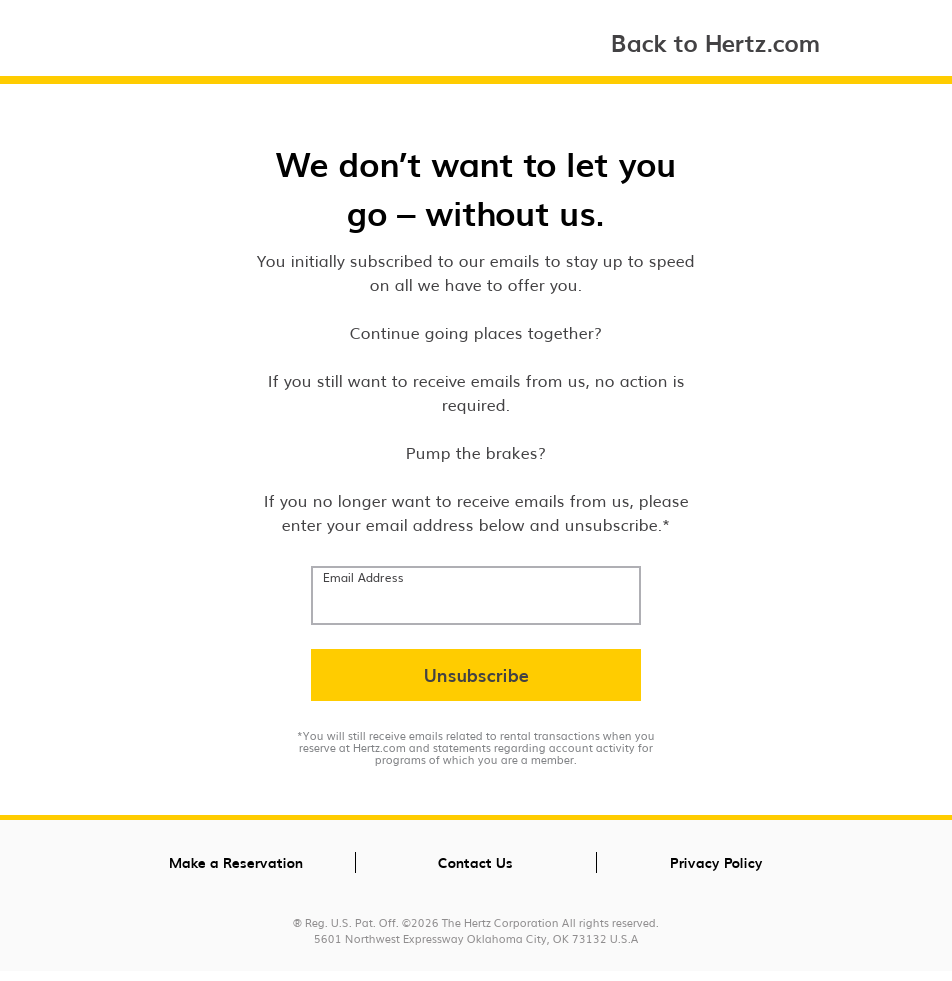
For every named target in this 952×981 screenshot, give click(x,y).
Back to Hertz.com (716, 41)
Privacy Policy (716, 862)
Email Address (363, 577)
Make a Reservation (236, 862)
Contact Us (475, 862)
